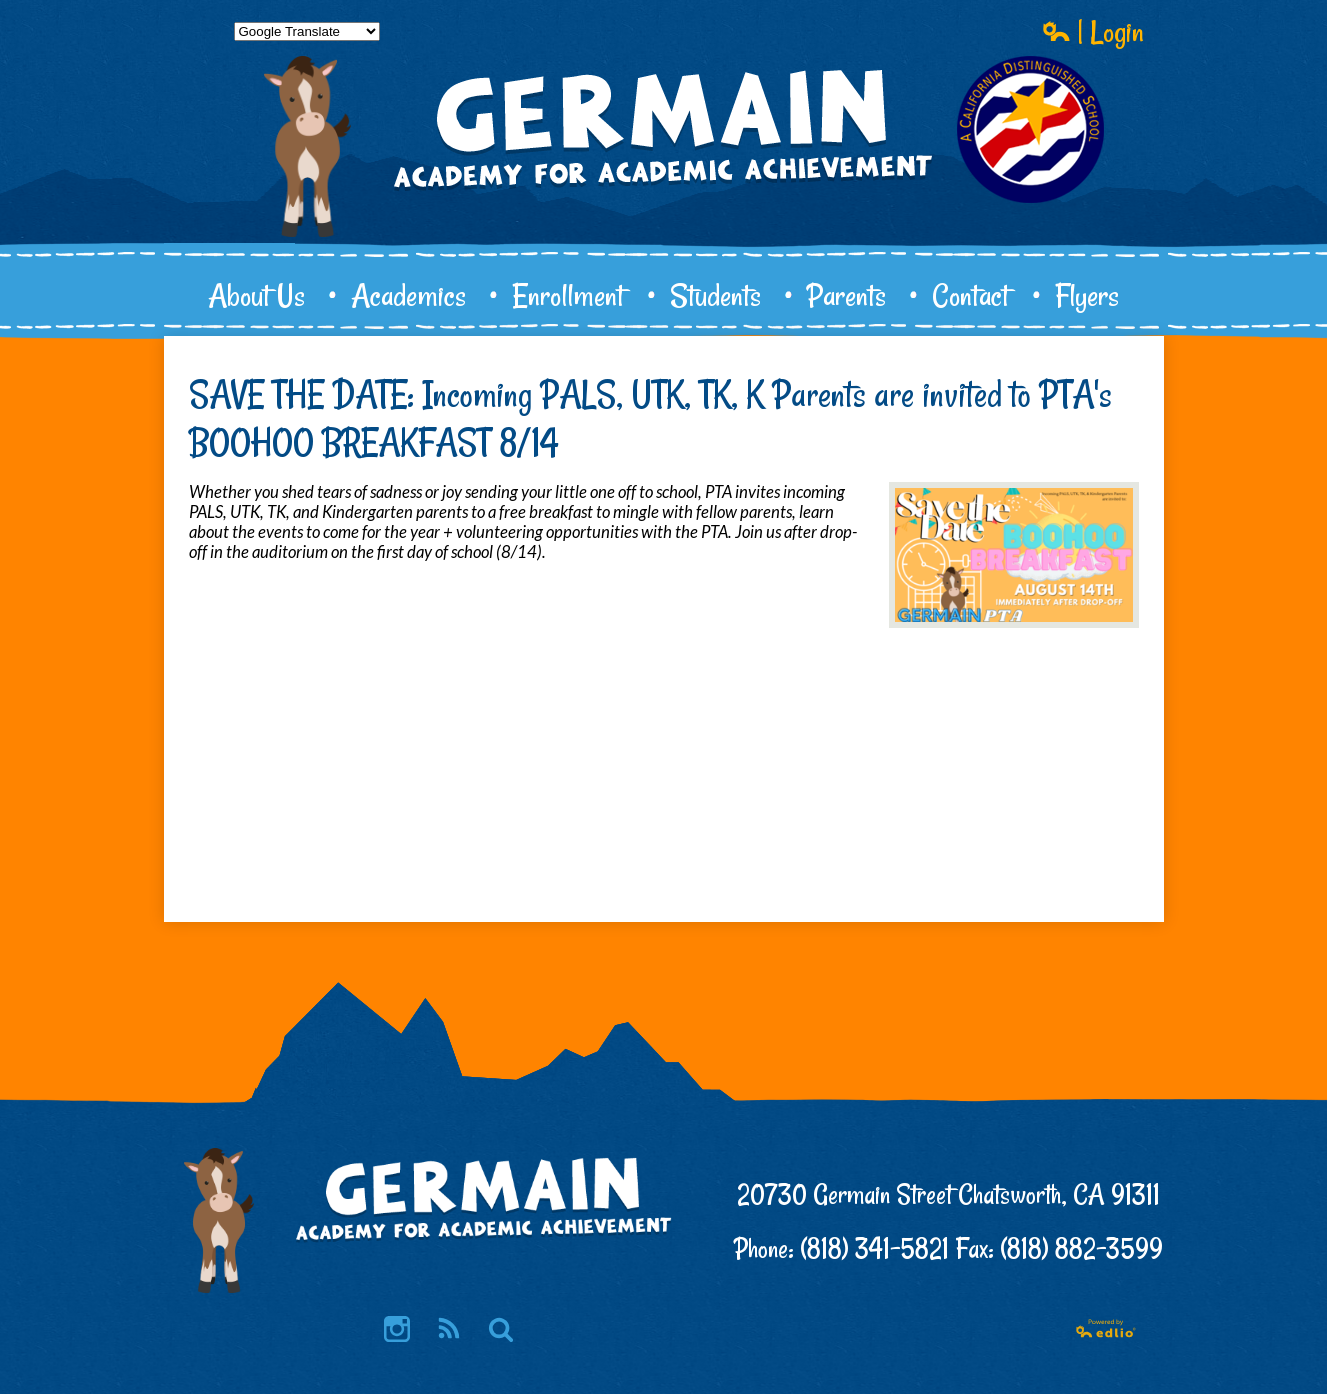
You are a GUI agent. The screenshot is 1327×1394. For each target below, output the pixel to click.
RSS (447, 1330)
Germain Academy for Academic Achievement (664, 196)
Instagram (397, 1330)
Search (501, 1330)
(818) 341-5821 (874, 1248)
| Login (1093, 31)
